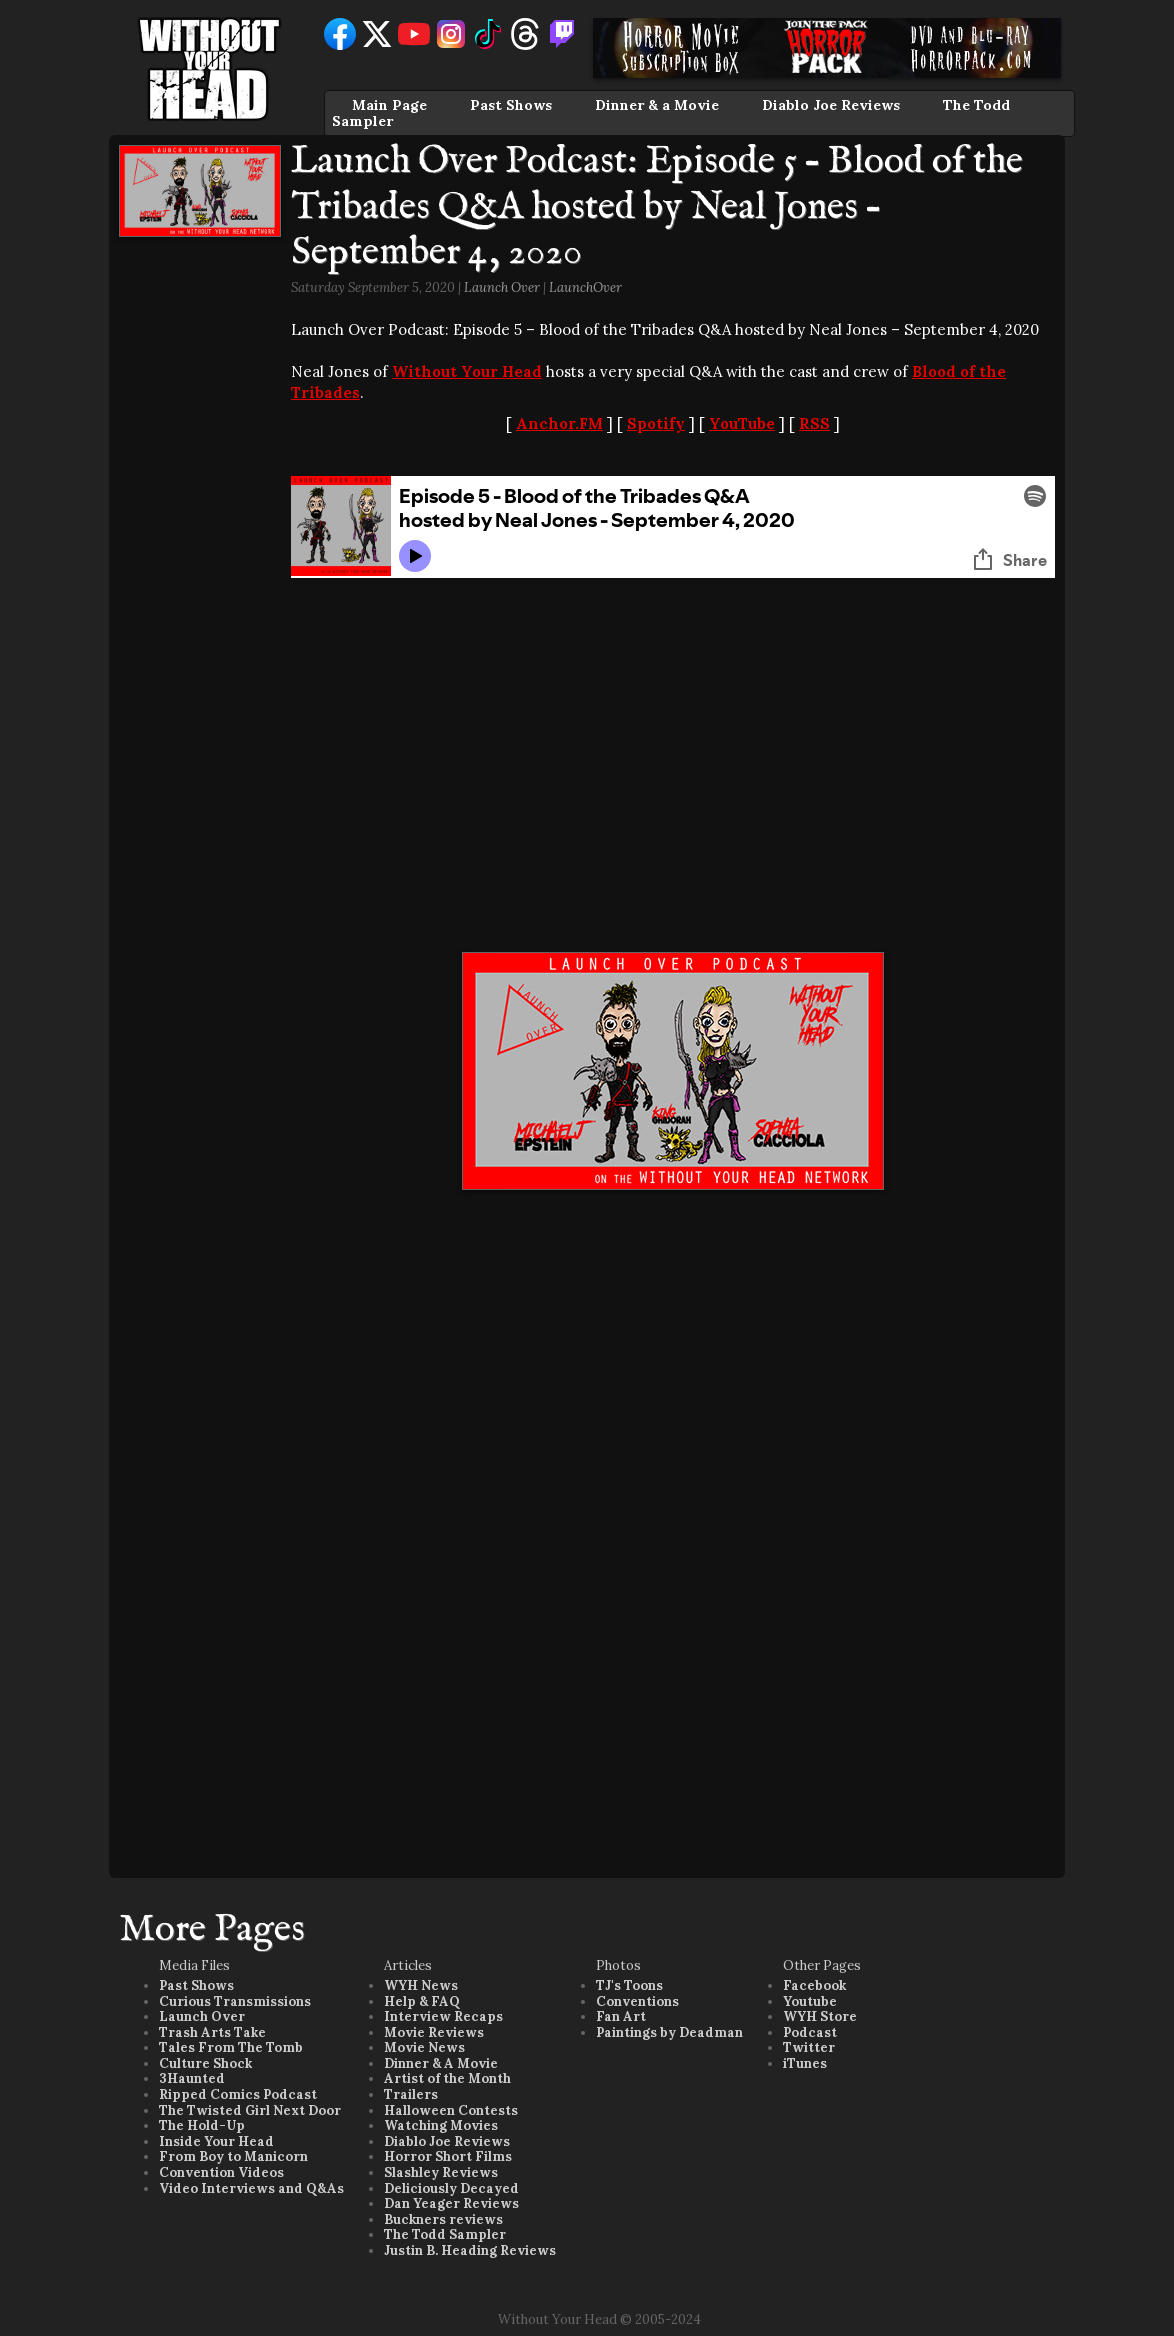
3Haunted (192, 2078)
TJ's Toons (629, 1985)
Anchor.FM (559, 423)
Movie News (424, 2047)
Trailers (411, 2094)
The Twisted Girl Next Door (250, 2110)
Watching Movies (441, 2125)
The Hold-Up (202, 2125)
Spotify (656, 423)
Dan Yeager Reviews (451, 2203)
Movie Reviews (434, 2032)
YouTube (742, 423)
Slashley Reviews (441, 2172)
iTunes (805, 2063)
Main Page (389, 105)
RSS (814, 423)
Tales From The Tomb (231, 2047)
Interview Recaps (443, 2016)
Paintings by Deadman (669, 2032)
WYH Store (820, 2016)
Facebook (814, 1985)
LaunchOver (585, 287)
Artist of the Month (447, 2078)
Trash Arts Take (212, 2032)
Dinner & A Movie (441, 2063)
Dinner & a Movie (657, 105)
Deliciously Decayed (451, 2188)
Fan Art (621, 2016)
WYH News (421, 1985)
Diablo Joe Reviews (831, 105)
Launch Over (502, 287)
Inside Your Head (216, 2141)
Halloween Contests (451, 2110)
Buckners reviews (443, 2219)
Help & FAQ (422, 2001)
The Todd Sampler (445, 2234)
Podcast (810, 2032)
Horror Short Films (448, 2156)
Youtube (810, 2001)
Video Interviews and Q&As (251, 2188)
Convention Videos (221, 2172)
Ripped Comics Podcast (238, 2094)
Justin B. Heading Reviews (470, 2250)
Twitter (809, 2047)
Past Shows (511, 105)
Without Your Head (467, 371)
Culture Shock (205, 2063)
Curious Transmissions (235, 2001)
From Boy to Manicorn (233, 2156)
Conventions (637, 2001)
